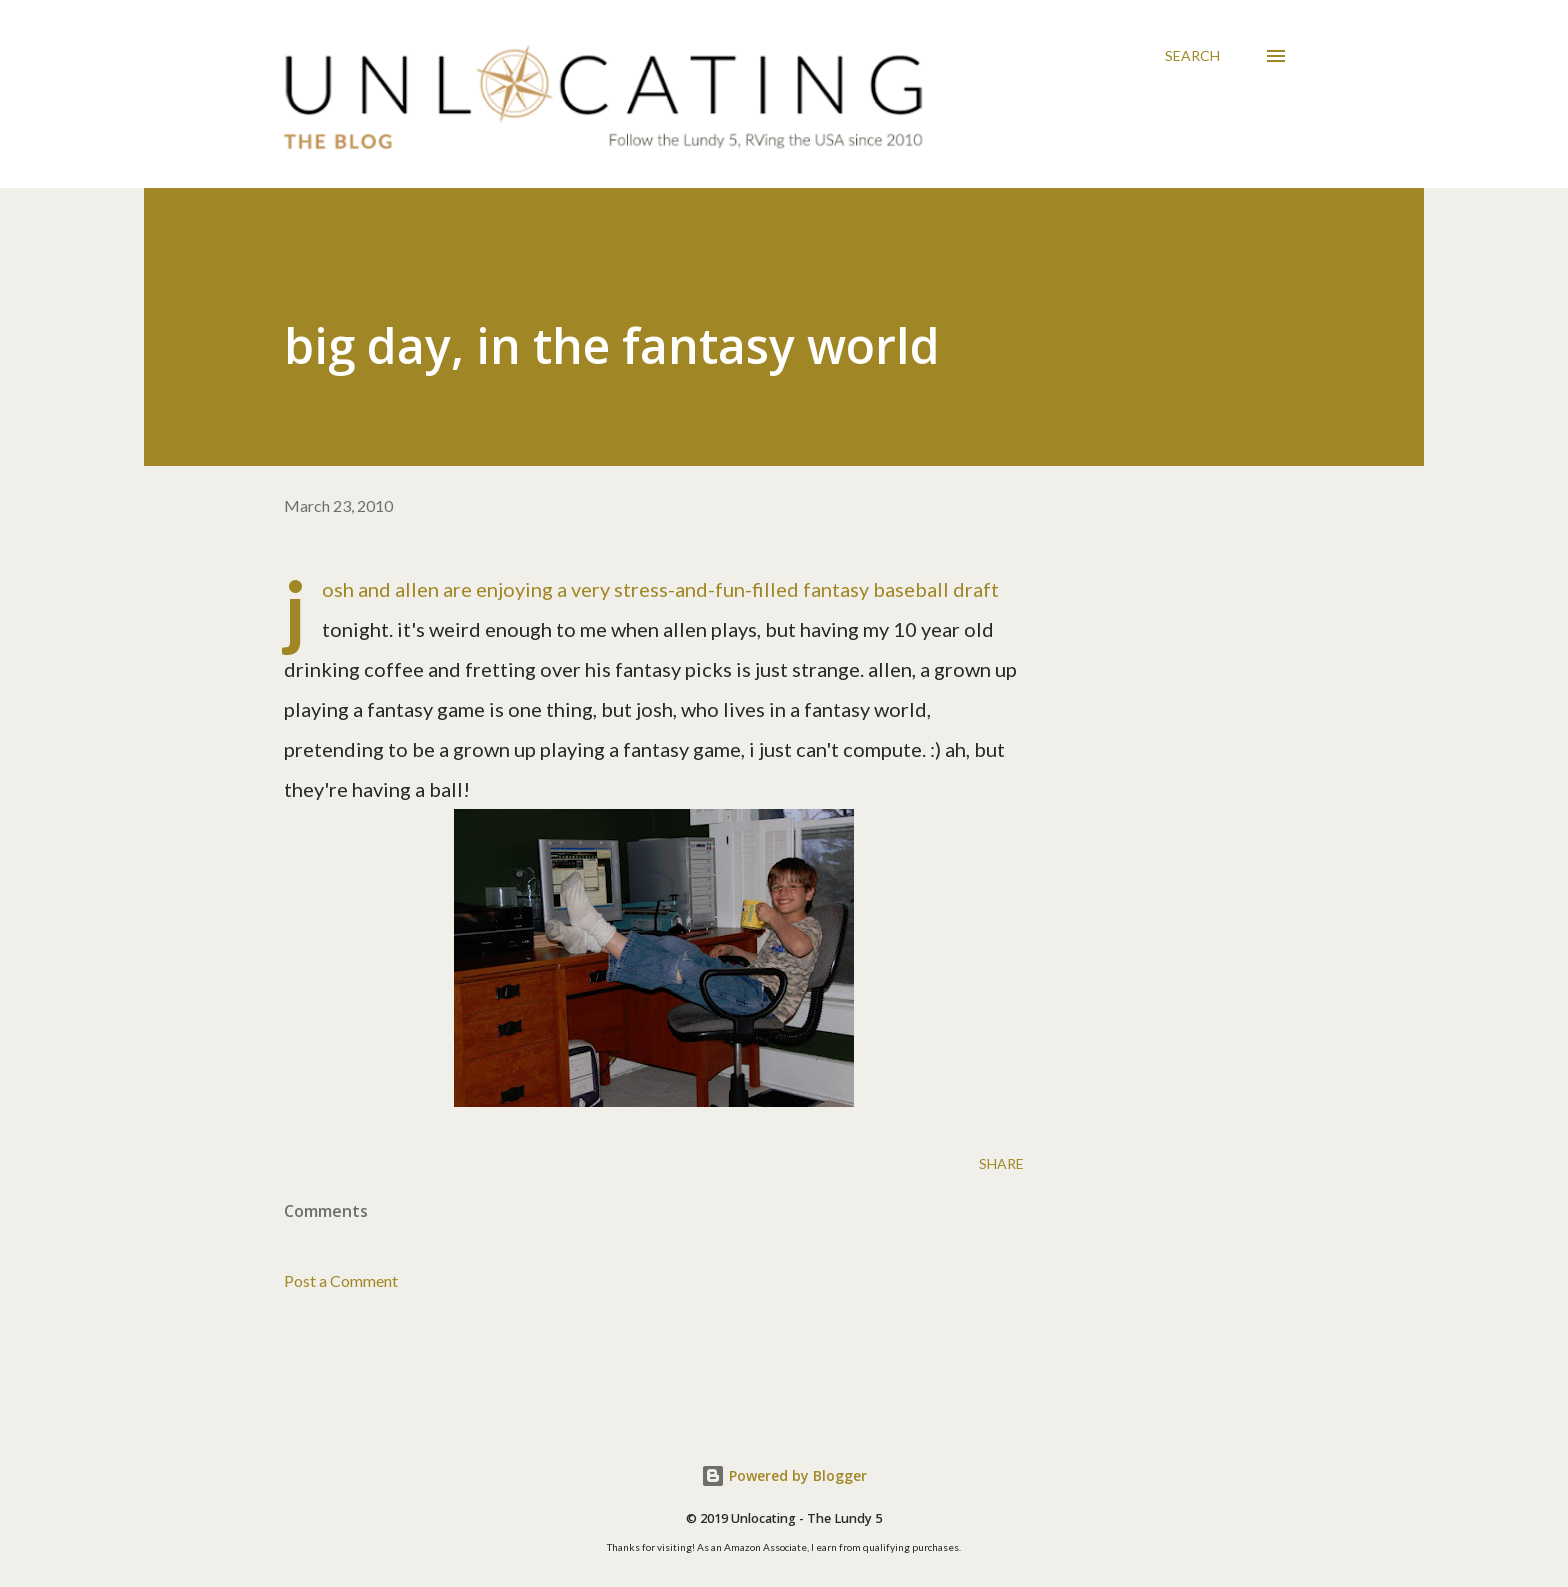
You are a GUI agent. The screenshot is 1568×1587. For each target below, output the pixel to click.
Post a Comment (341, 1280)
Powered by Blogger (784, 1475)
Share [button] (1001, 1163)
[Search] (1192, 56)
